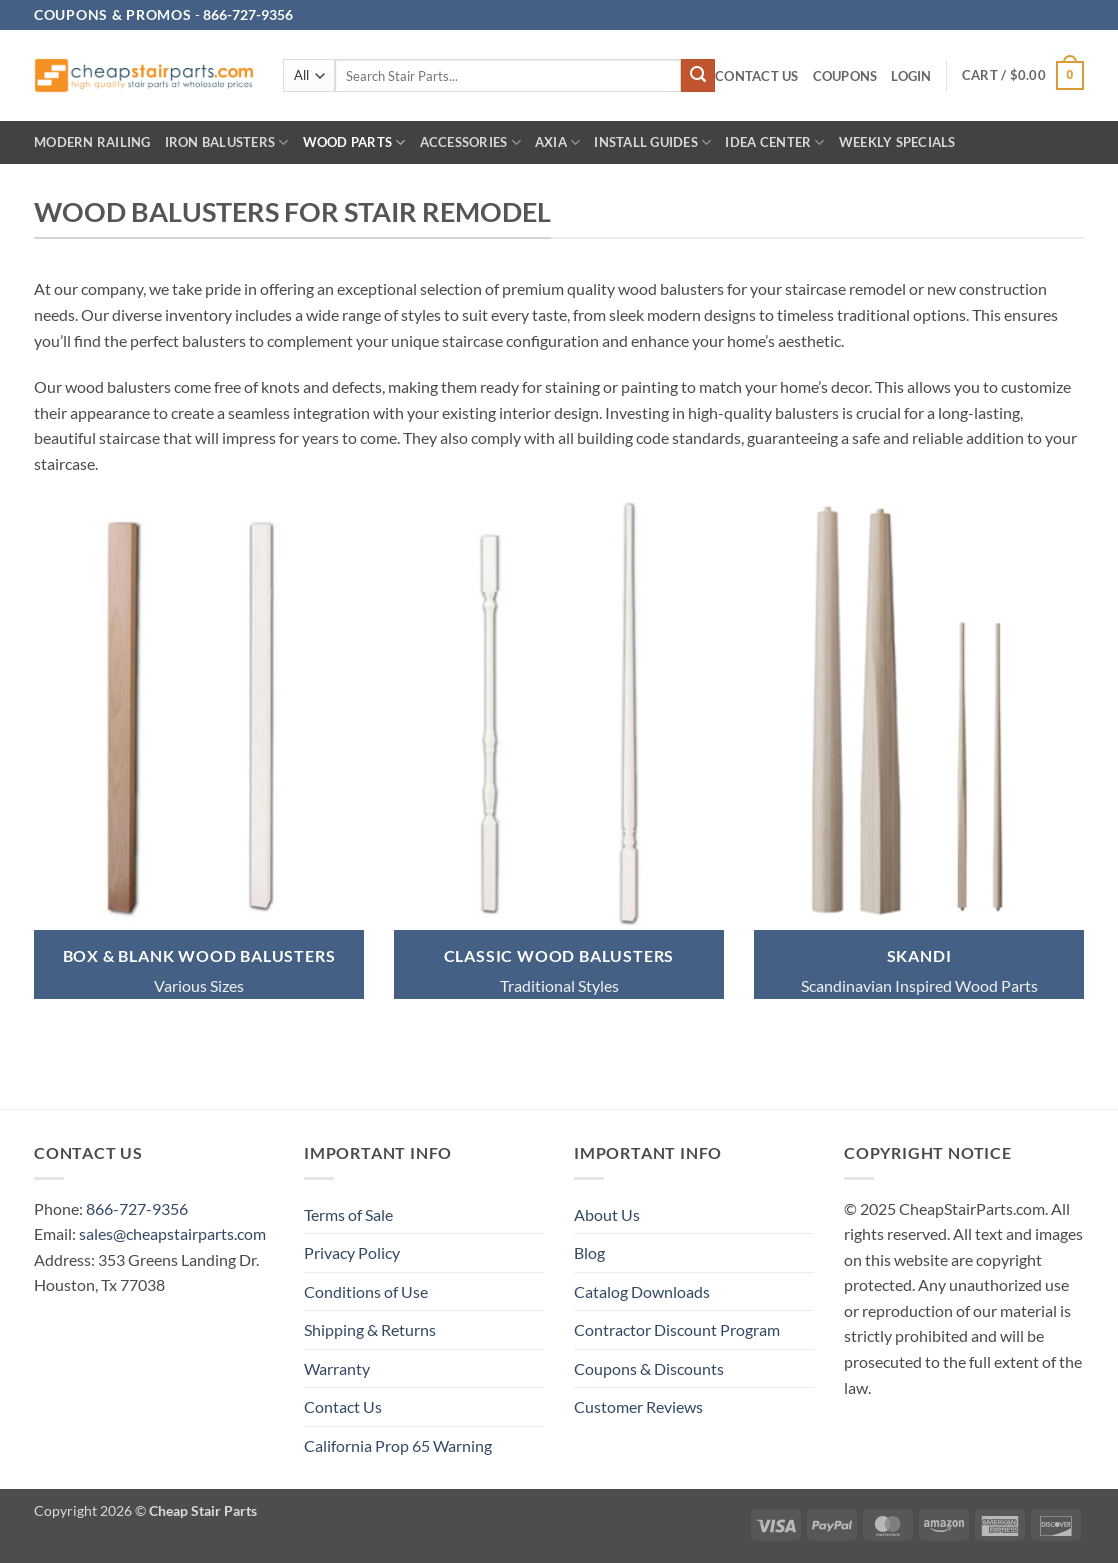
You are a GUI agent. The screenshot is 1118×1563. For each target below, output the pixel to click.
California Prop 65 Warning (398, 1445)
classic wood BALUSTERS (559, 955)
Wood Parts (354, 142)
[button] (911, 76)
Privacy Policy (352, 1252)
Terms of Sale (348, 1214)
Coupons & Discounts (649, 1368)
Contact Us (757, 76)
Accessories (470, 142)
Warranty (337, 1368)
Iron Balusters (227, 142)
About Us (607, 1214)
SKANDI (919, 955)
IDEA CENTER (774, 142)
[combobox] (508, 75)
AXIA (557, 142)
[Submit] (698, 76)
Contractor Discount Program (677, 1329)
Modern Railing (92, 142)
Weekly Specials (897, 142)
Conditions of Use (366, 1291)
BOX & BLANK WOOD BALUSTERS (199, 955)
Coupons (845, 76)
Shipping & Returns (370, 1329)
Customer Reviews (638, 1406)
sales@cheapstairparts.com (172, 1233)
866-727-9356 (137, 1208)
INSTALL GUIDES (652, 142)
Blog (589, 1252)
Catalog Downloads (642, 1291)
